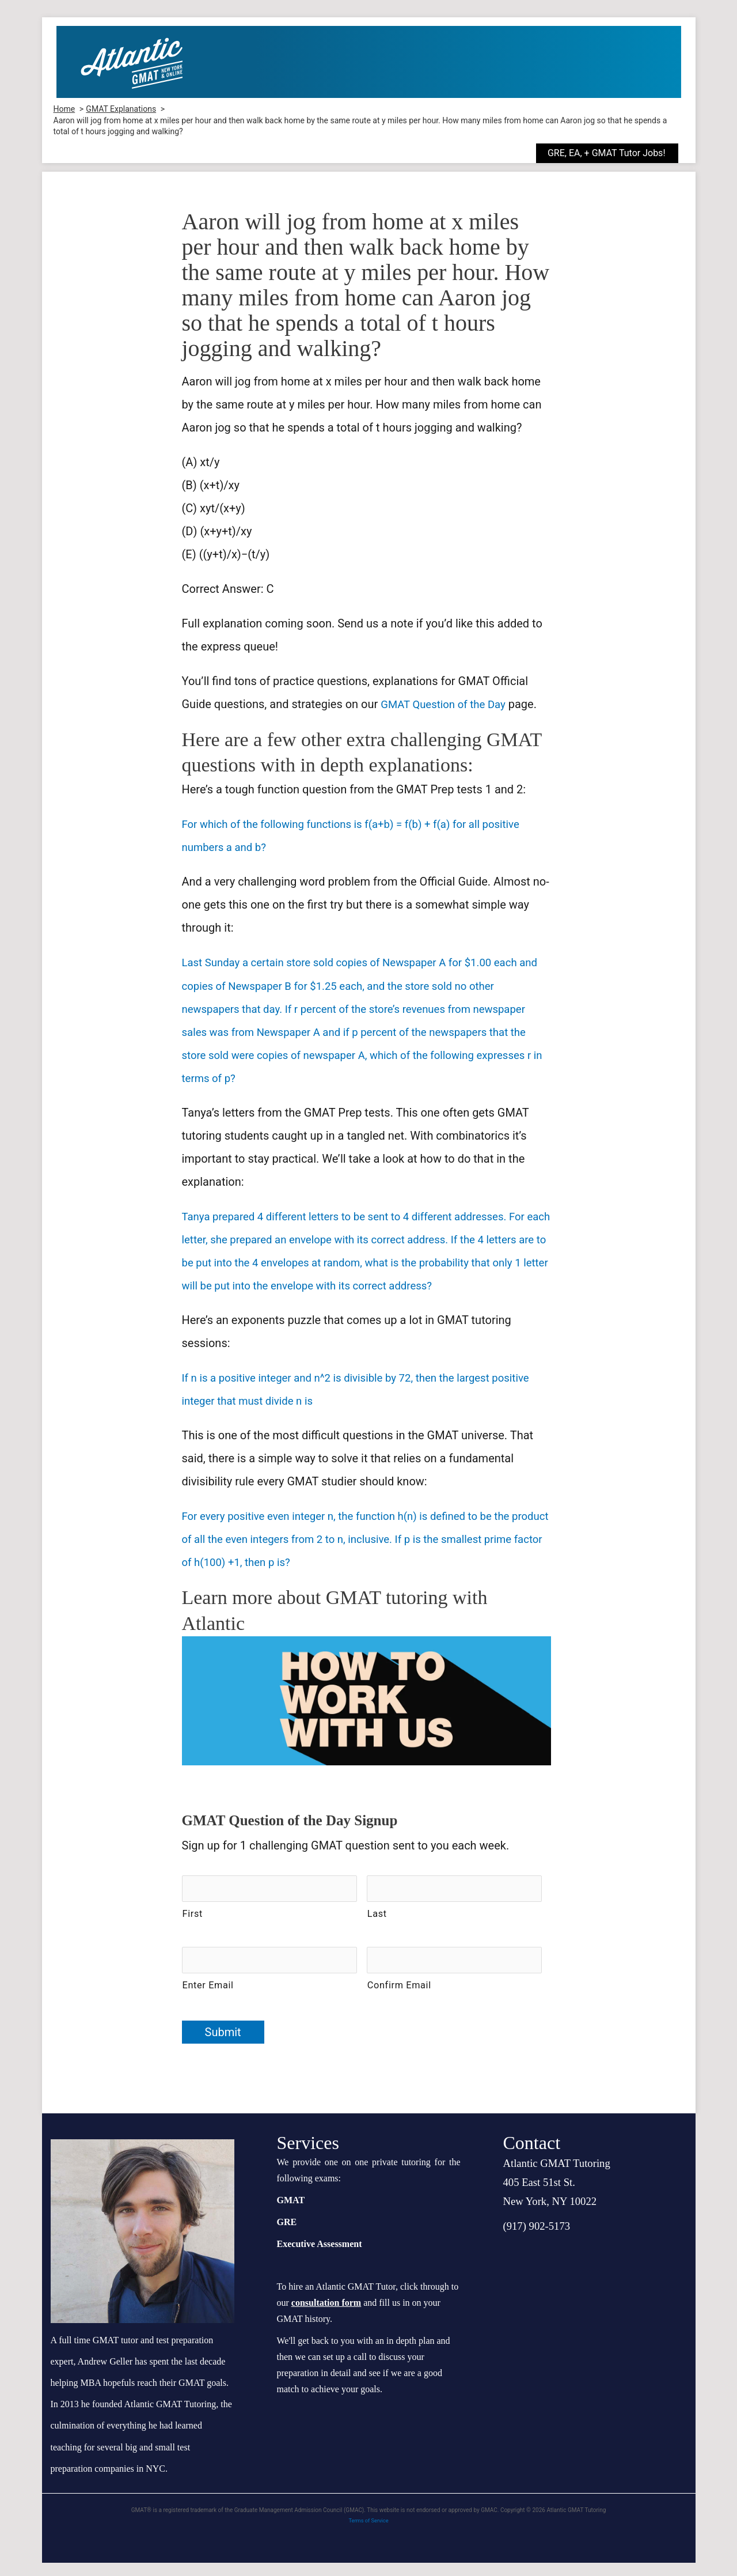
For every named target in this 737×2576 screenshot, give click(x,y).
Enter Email (208, 1998)
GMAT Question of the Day (448, 704)
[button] (616, 153)
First (193, 1931)
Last (377, 1931)
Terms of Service (368, 2533)
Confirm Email (399, 1998)
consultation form (326, 2316)
